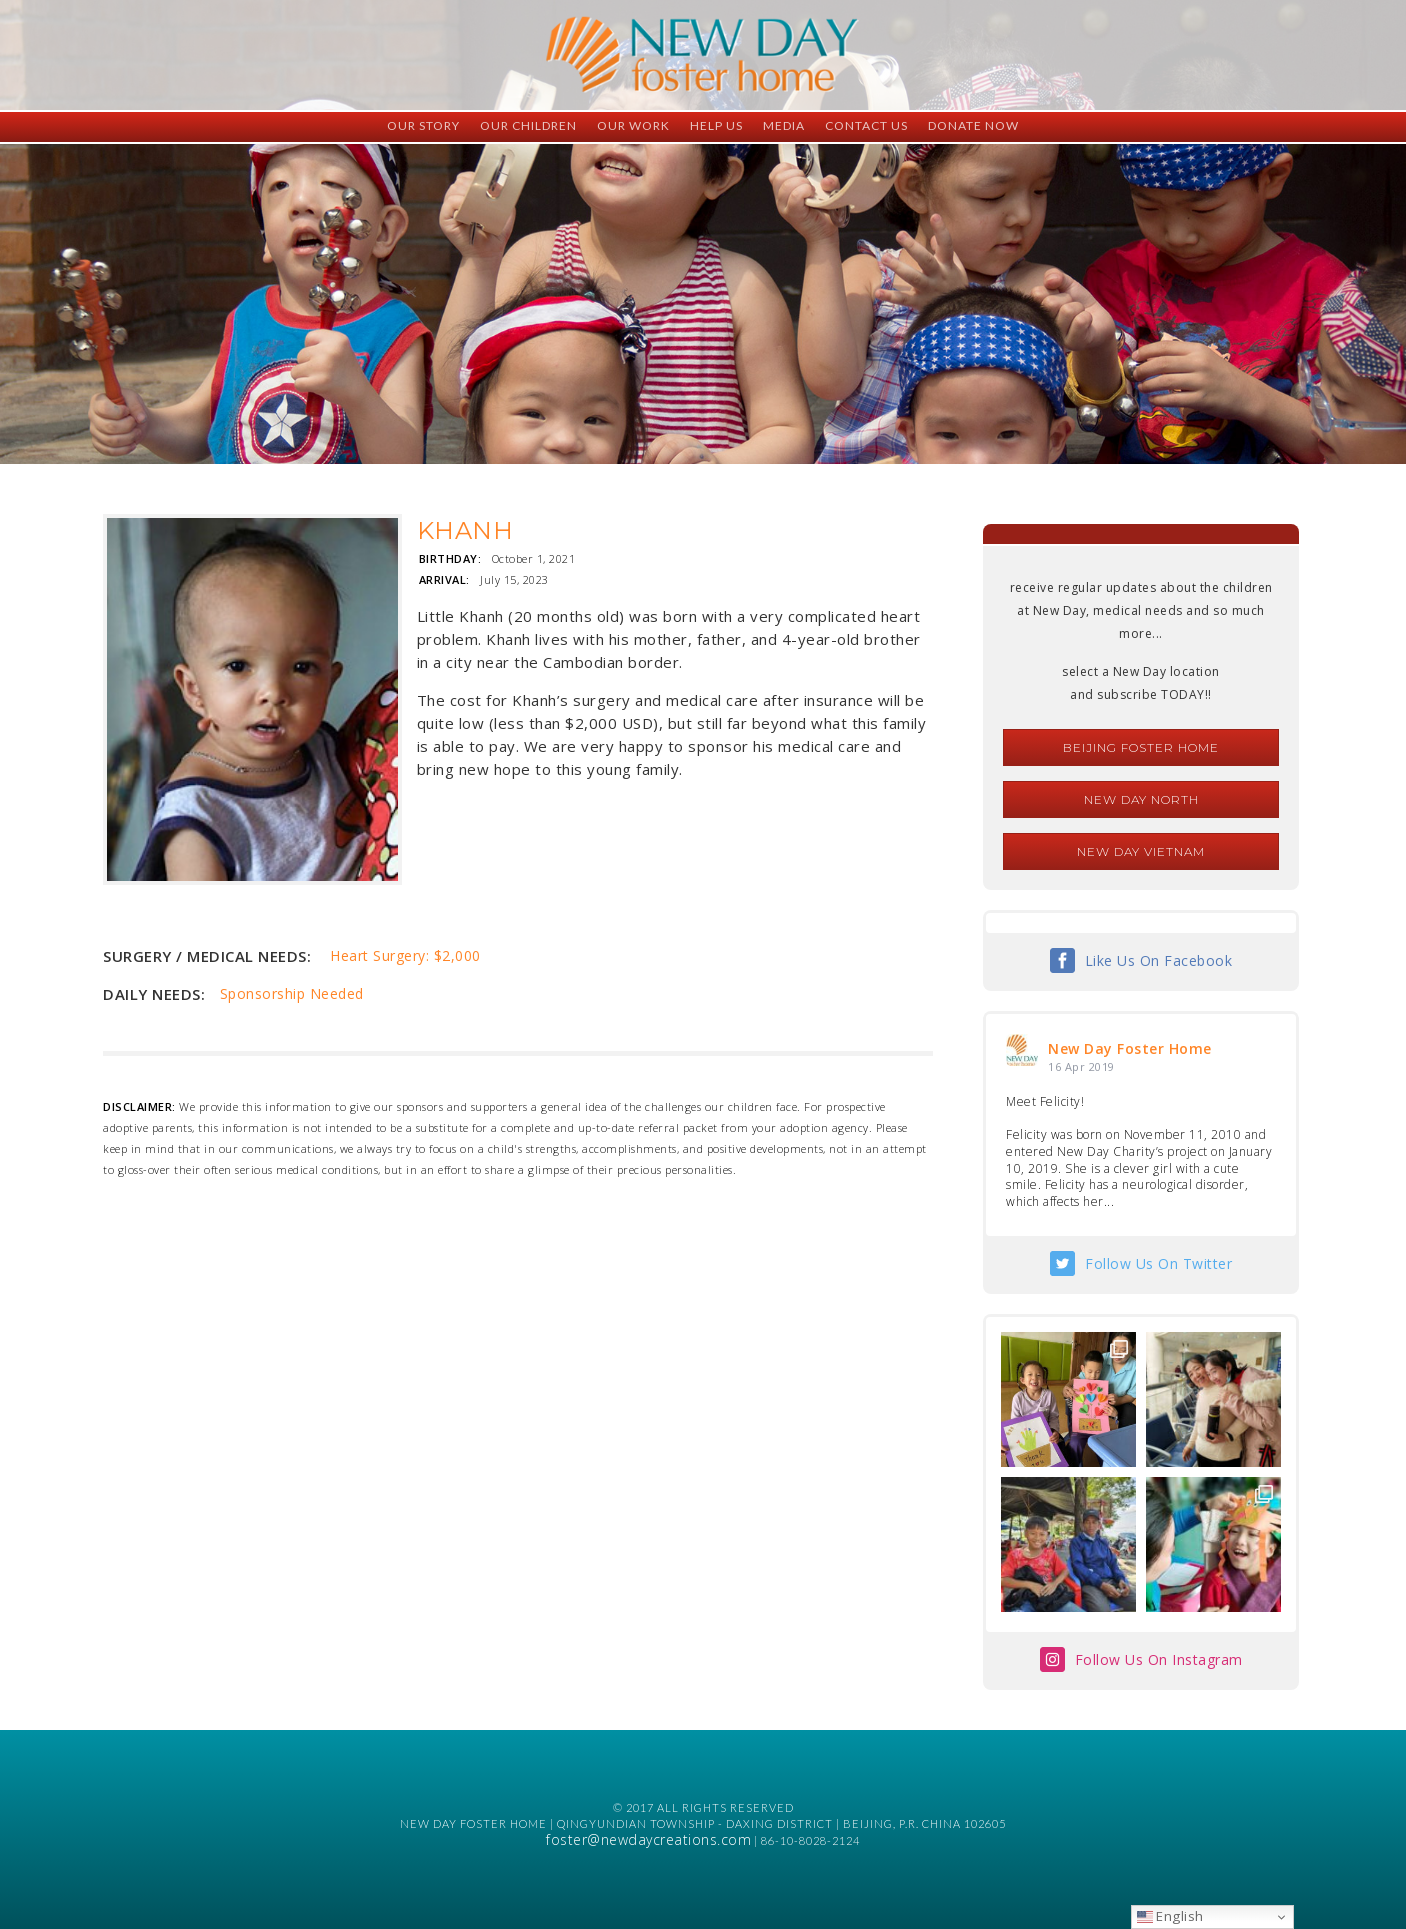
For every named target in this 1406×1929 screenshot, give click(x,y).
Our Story (423, 125)
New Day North (1141, 799)
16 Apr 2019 (1081, 1066)
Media (784, 125)
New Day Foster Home (1130, 1048)
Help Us (716, 125)
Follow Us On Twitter (1158, 1263)
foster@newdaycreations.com (648, 1839)
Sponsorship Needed (292, 993)
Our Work (633, 125)
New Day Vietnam (1141, 851)
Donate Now (973, 125)
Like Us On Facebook (1159, 960)
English (1170, 1916)
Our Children (528, 125)
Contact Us (866, 125)
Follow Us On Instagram (1159, 1659)
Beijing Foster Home (1141, 747)
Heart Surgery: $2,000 (405, 955)
